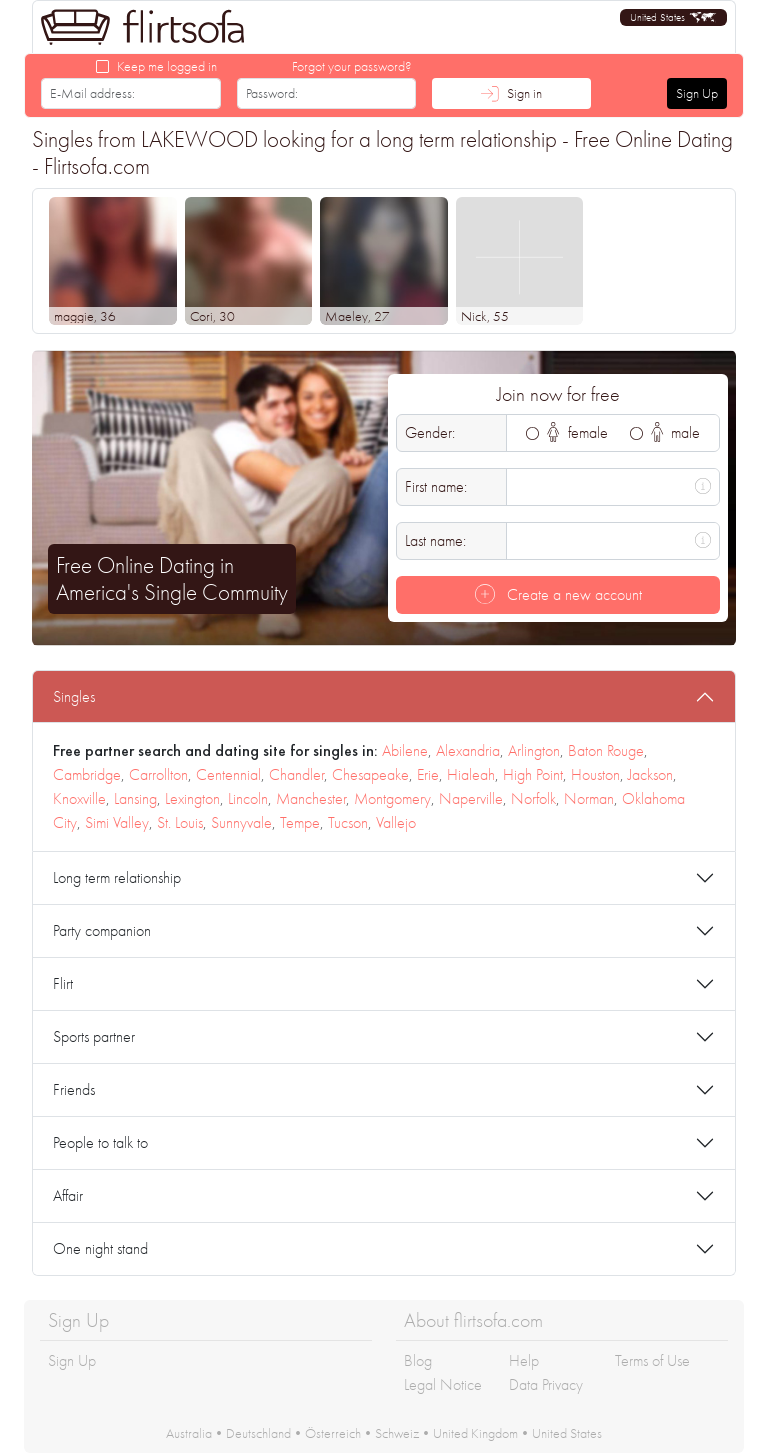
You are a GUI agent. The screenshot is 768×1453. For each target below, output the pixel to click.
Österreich (333, 1433)
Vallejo (396, 822)
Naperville (471, 798)
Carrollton (158, 774)
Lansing (135, 798)
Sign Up (697, 93)
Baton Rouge (606, 750)
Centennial (228, 774)
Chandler (296, 774)
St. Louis (180, 822)
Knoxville (79, 798)
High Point (533, 774)
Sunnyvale (241, 822)
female (577, 432)
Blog (418, 1360)
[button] (673, 17)
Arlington (534, 750)
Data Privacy (546, 1384)
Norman (589, 798)
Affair (68, 1195)
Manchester (311, 798)
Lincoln (248, 798)
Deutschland (258, 1433)
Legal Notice (443, 1384)
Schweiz (397, 1433)
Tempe (300, 822)
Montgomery (392, 798)
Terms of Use (652, 1360)
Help (524, 1360)
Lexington (192, 798)
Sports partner (94, 1036)
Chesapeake (370, 774)
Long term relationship (117, 877)
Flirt (63, 983)
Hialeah (471, 774)
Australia (189, 1433)
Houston (595, 774)
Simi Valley (117, 822)
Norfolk (533, 798)
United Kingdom (475, 1433)
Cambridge (87, 774)
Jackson (650, 774)
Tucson (348, 822)
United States (567, 1433)
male (676, 432)
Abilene (405, 750)
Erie (428, 774)
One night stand (100, 1248)
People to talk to (100, 1142)
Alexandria (468, 750)
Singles (74, 696)
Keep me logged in (167, 66)
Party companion (102, 930)
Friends (74, 1089)
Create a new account (558, 594)
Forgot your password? (352, 66)
